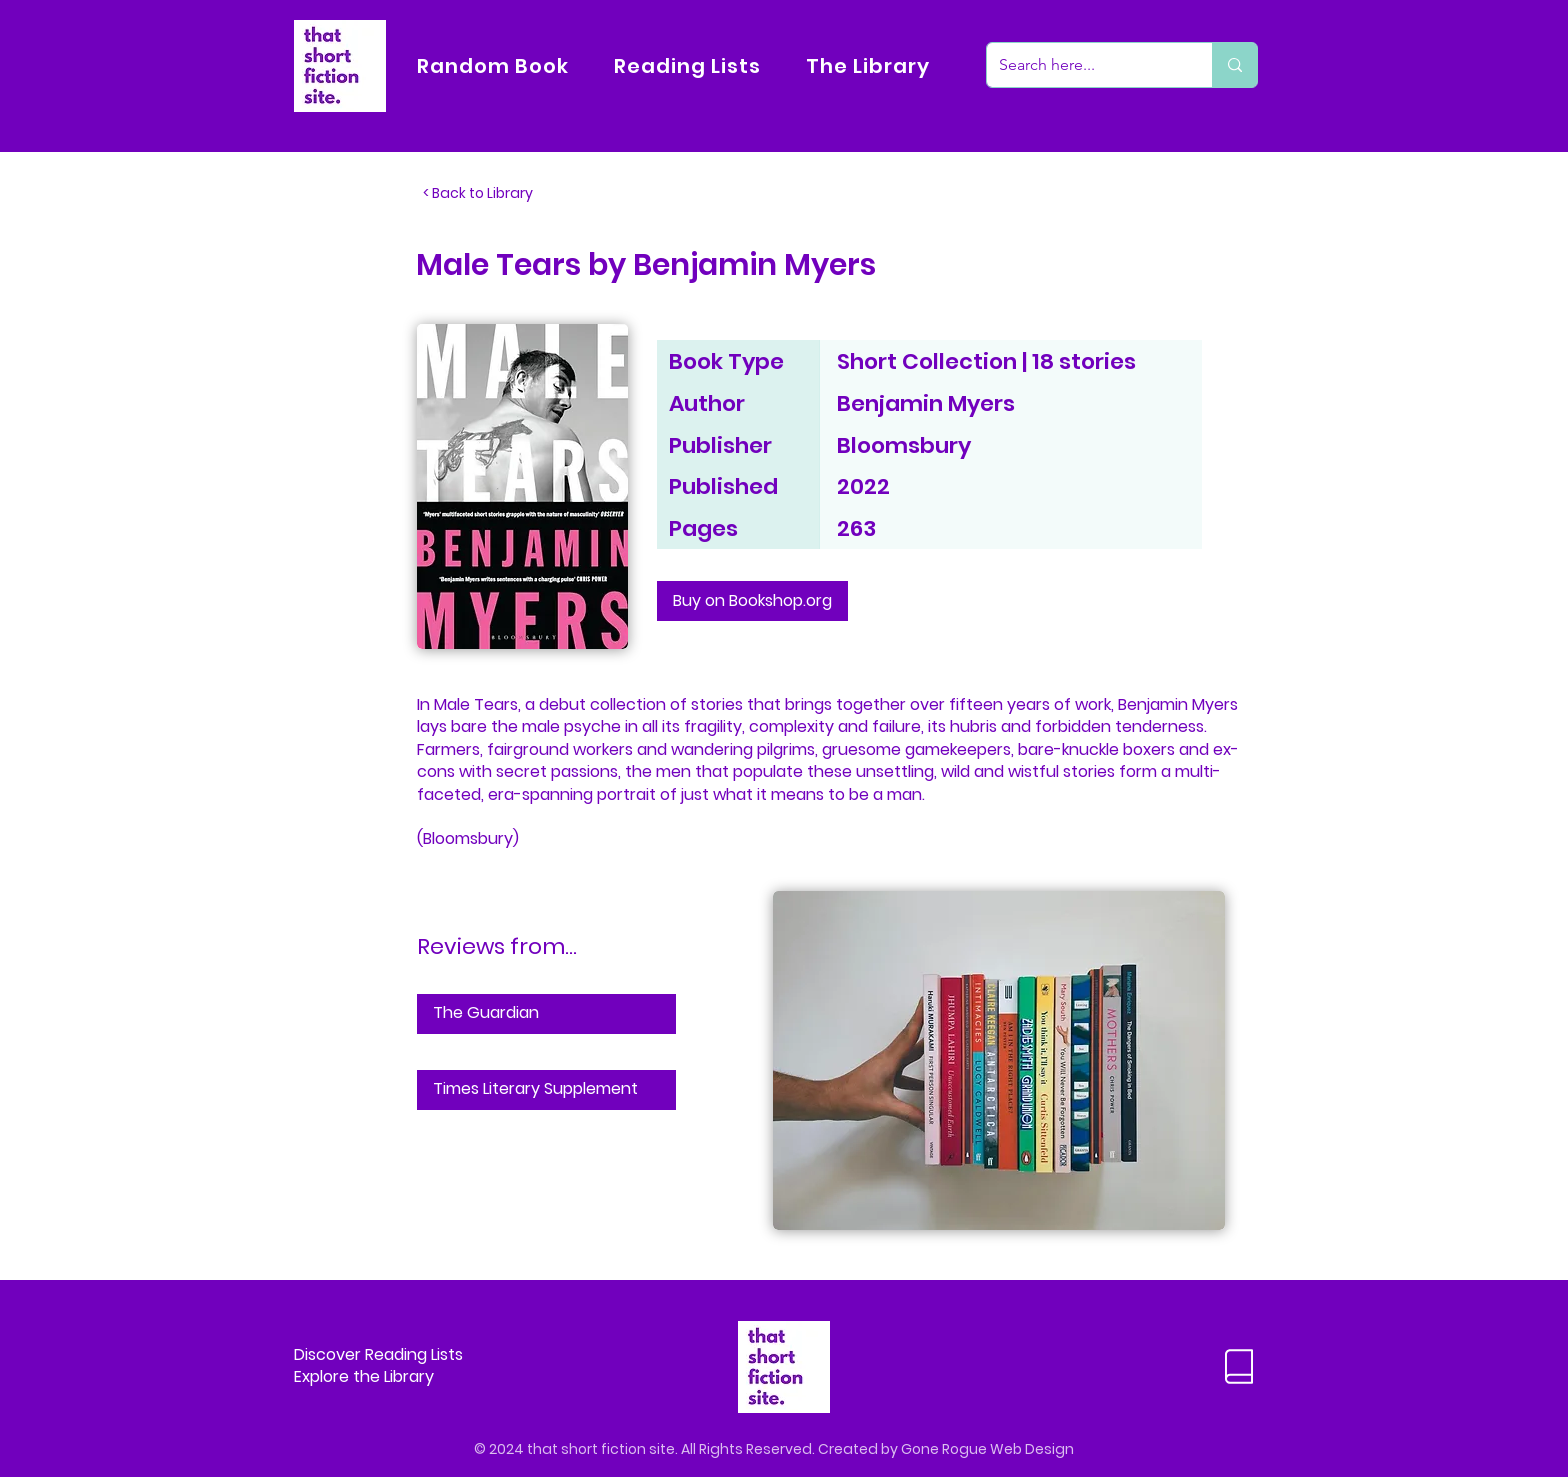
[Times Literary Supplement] (546, 1090)
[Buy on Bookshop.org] (752, 601)
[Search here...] (1084, 65)
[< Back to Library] (489, 194)
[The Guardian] (546, 1014)
